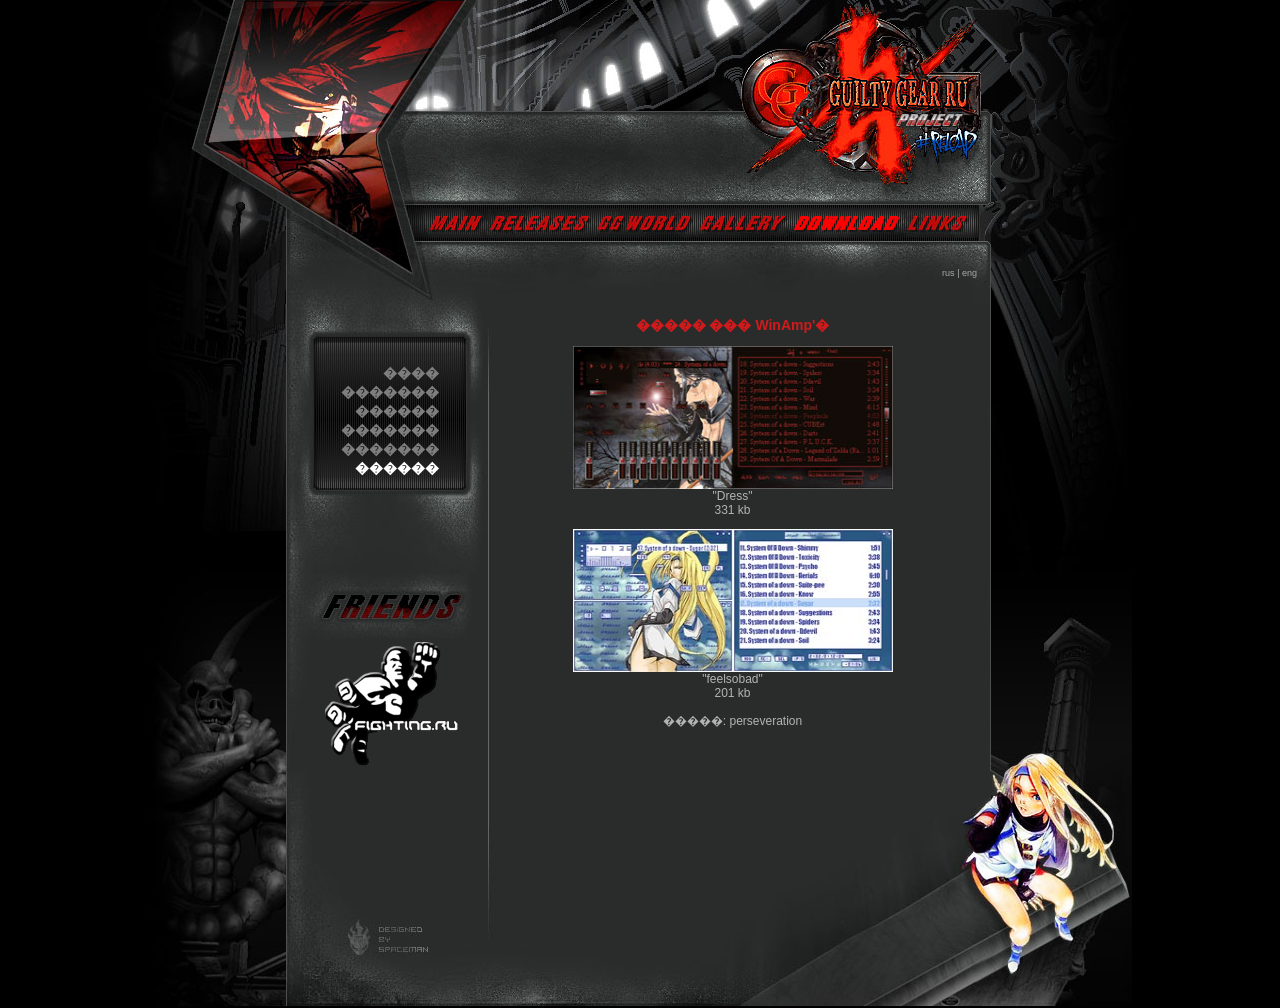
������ (397, 411)
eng (969, 273)
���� (411, 373)
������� (390, 392)
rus (948, 273)
